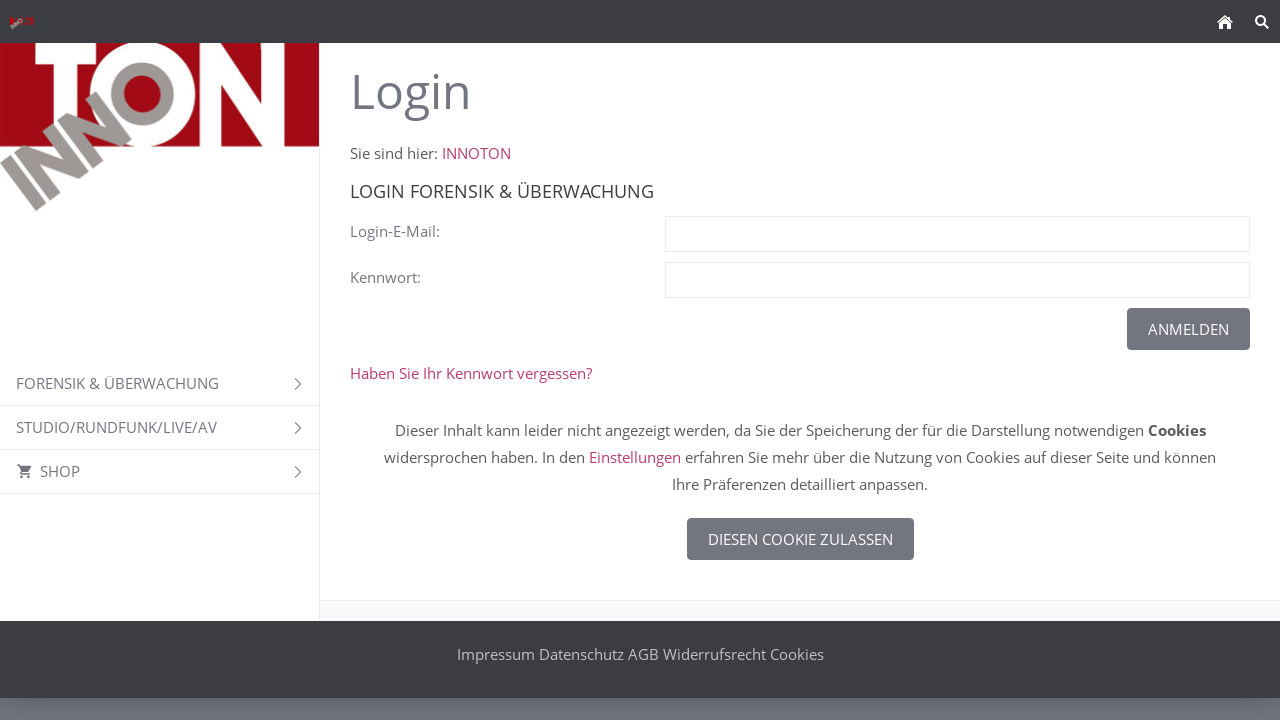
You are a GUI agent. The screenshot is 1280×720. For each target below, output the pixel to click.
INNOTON (476, 153)
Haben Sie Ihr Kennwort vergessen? (471, 373)
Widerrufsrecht (714, 654)
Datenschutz (581, 654)
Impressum (496, 654)
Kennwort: (385, 277)
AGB (643, 654)
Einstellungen (635, 457)
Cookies (797, 654)
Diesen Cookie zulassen (800, 539)
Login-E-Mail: (395, 231)
